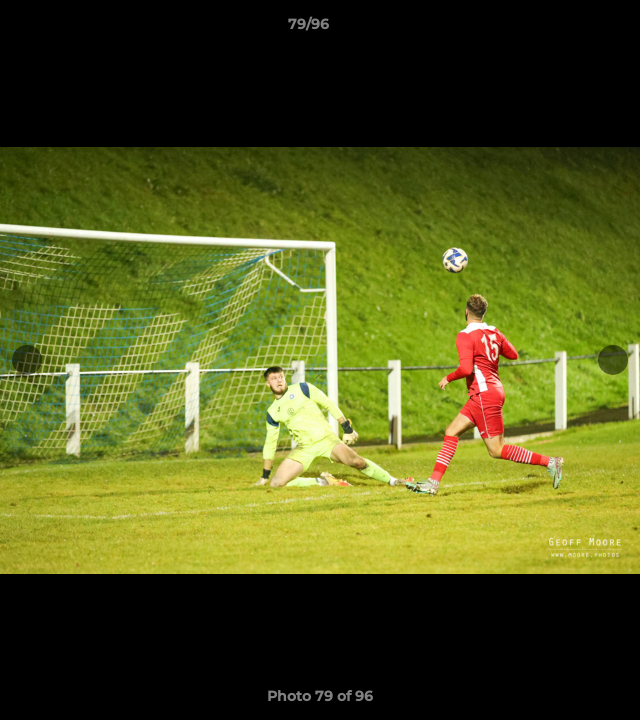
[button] (568, 29)
